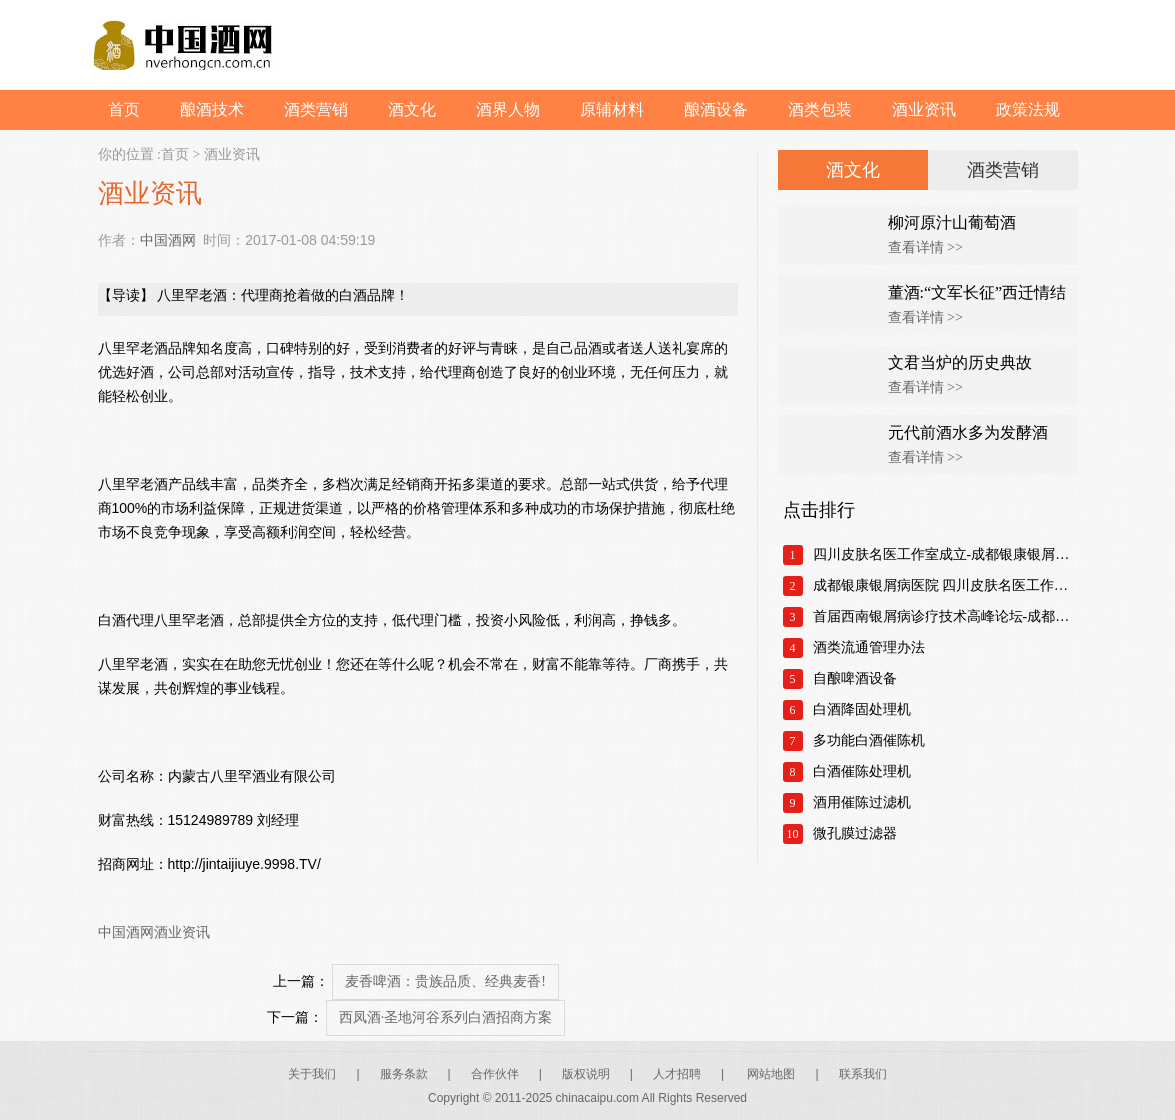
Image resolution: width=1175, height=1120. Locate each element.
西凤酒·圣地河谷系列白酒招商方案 (446, 1017)
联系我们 (863, 1074)
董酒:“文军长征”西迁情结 (977, 292)
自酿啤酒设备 (855, 678)
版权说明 (586, 1074)
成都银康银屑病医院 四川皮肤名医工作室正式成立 (945, 585)
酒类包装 (820, 109)
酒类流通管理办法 (869, 647)
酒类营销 (316, 109)
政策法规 (1028, 109)
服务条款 (404, 1074)
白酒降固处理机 (862, 709)
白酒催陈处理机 (862, 771)
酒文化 (412, 109)
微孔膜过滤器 (855, 833)
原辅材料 (612, 109)
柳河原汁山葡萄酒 (952, 222)
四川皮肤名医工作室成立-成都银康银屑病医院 (945, 554)
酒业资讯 (924, 109)
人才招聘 (677, 1074)
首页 (124, 109)
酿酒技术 (212, 109)
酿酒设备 (716, 109)
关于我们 (312, 1074)
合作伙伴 (495, 1074)
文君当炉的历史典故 (960, 362)
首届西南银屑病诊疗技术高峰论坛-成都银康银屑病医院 (945, 616)
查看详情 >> (925, 247)
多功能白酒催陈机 (869, 740)
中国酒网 (168, 240)
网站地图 (771, 1074)
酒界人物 (508, 109)
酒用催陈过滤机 (862, 802)
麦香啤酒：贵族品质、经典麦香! (445, 981)
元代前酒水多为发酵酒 (968, 432)
